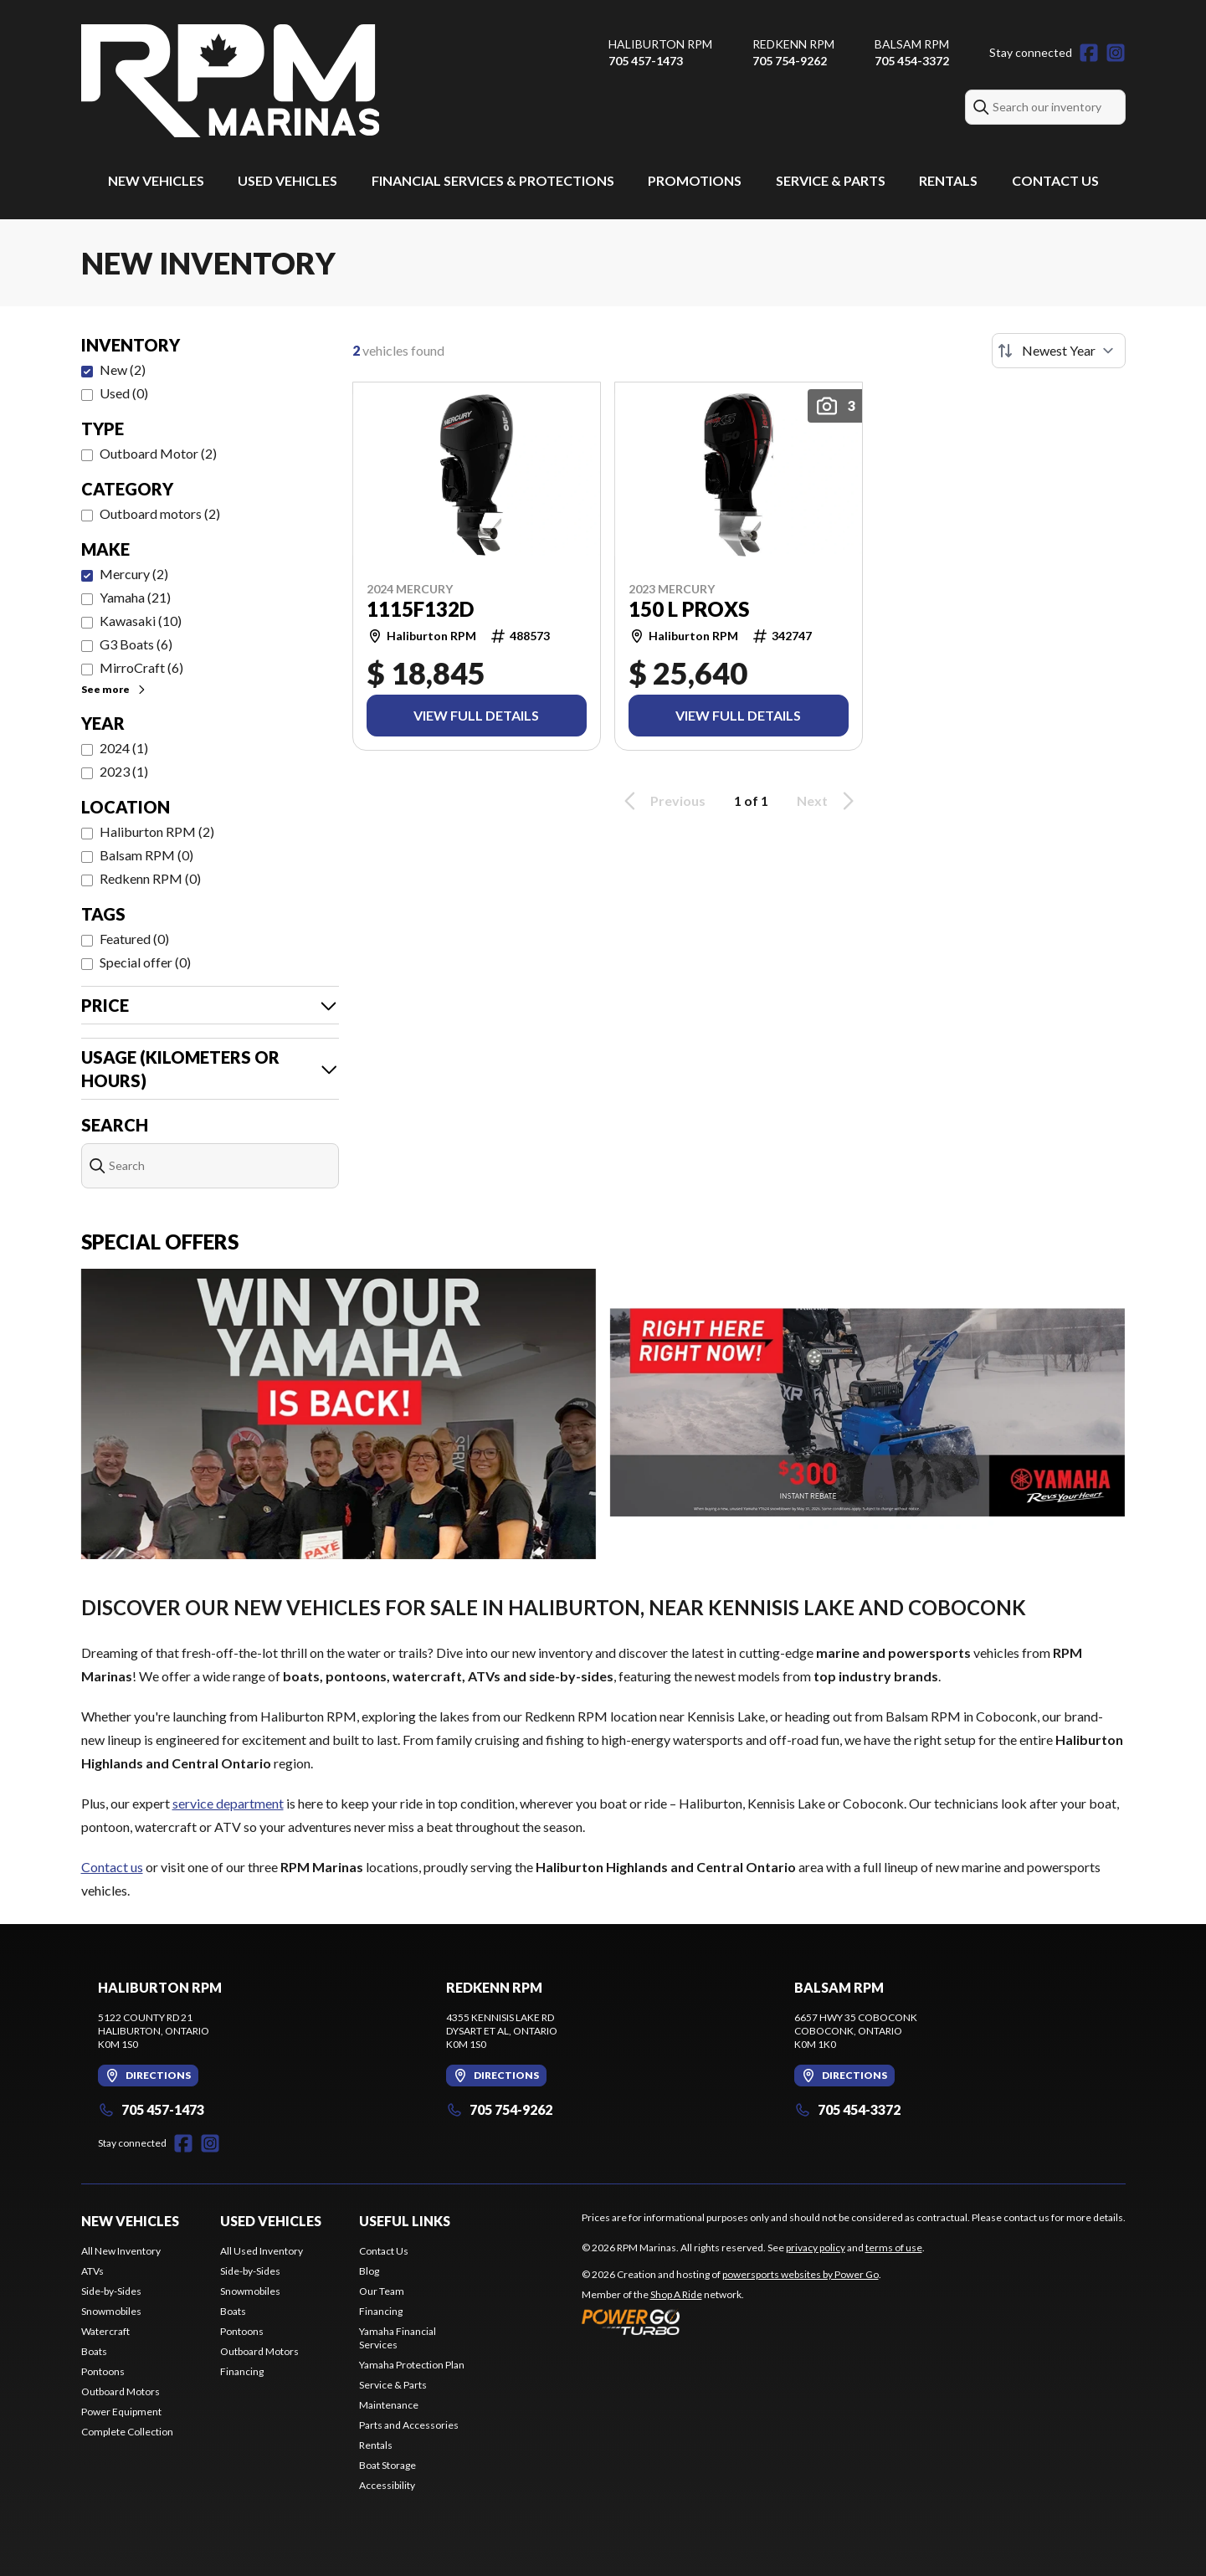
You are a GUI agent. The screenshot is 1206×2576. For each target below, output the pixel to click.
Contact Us (1055, 180)
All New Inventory (121, 2251)
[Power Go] (731, 2321)
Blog (369, 2271)
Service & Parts (830, 180)
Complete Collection (127, 2431)
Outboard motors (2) (160, 513)
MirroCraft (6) (141, 667)
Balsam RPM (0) (146, 855)
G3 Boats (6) (136, 644)
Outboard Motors (120, 2391)
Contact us (112, 1867)
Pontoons (103, 2371)
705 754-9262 (789, 61)
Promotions (695, 180)
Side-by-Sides (111, 2291)
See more (114, 689)
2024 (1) (124, 748)
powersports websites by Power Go (800, 2274)
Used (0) (124, 393)
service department (228, 1803)
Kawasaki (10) (141, 621)
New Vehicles (156, 180)
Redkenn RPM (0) (150, 878)
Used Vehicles (287, 180)
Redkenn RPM (793, 44)
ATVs (92, 2271)
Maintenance (388, 2405)
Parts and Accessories (409, 2425)
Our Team (381, 2291)
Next (828, 801)
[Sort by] (1059, 350)
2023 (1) (124, 771)
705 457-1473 (645, 61)
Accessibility (387, 2485)
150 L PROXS (689, 609)
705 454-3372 (912, 61)
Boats (94, 2351)
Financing (242, 2371)
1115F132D (420, 609)
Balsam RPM (912, 44)
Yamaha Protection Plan (411, 2364)
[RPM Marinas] (230, 80)
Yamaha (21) (135, 597)
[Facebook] (1089, 53)
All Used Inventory (261, 2251)
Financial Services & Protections (493, 180)
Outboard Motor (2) (158, 453)
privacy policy (815, 2247)
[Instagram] (1116, 53)
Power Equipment (121, 2411)
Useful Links (404, 2221)
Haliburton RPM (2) (157, 831)
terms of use (893, 2247)
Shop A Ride (676, 2294)
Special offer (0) (145, 962)
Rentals (948, 180)
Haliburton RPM (660, 44)
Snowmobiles (111, 2311)
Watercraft (105, 2331)
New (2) (123, 369)
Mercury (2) (134, 574)
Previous (662, 801)
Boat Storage (387, 2465)
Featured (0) (134, 939)
